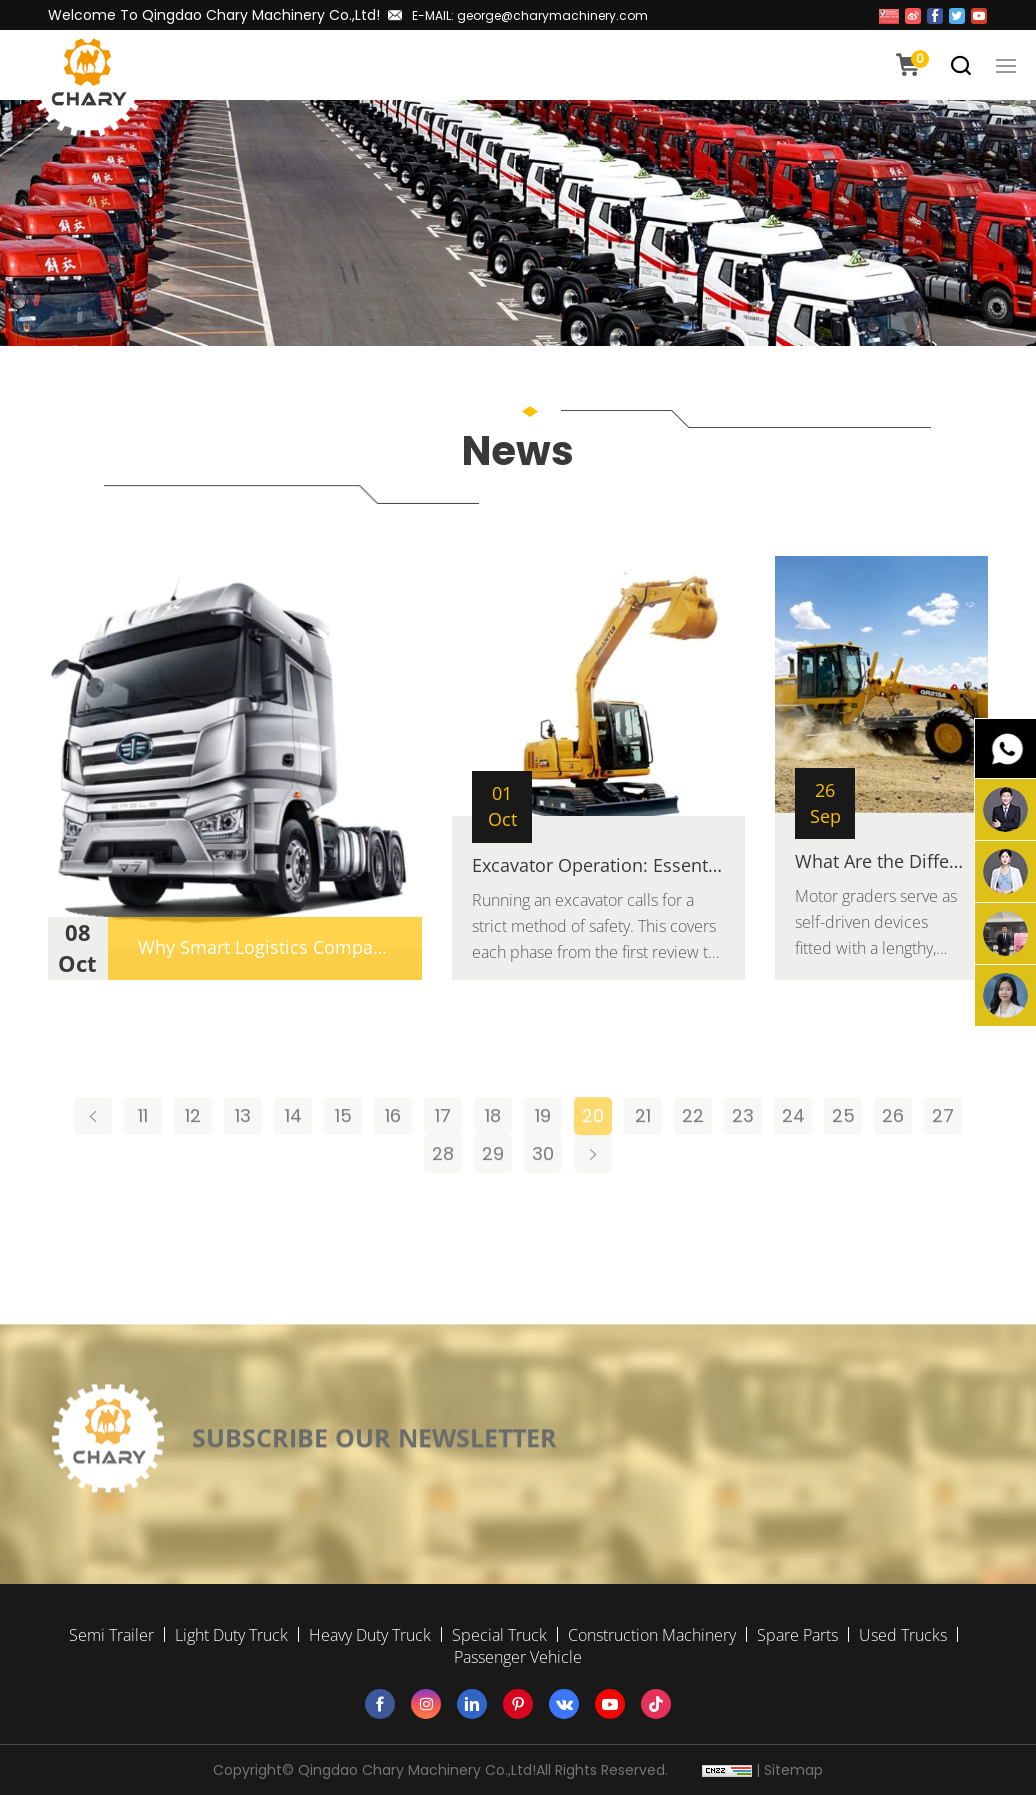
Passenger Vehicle (518, 1657)
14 (293, 1152)
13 (243, 1152)
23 (743, 1152)
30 (543, 1190)
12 (193, 1152)
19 (543, 1152)
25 (843, 1152)
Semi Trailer (111, 1635)
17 (443, 1152)
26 (893, 1152)
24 (793, 1152)
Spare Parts (797, 1635)
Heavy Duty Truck (370, 1635)
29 (493, 1190)
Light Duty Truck (231, 1635)
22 (693, 1152)
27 (943, 1152)
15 (343, 1152)
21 (643, 1152)
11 (143, 1152)
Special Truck (499, 1635)
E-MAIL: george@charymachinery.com (530, 15)
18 (493, 1152)
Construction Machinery (652, 1635)
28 (443, 1190)
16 (393, 1152)
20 (593, 1152)
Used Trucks (903, 1635)
